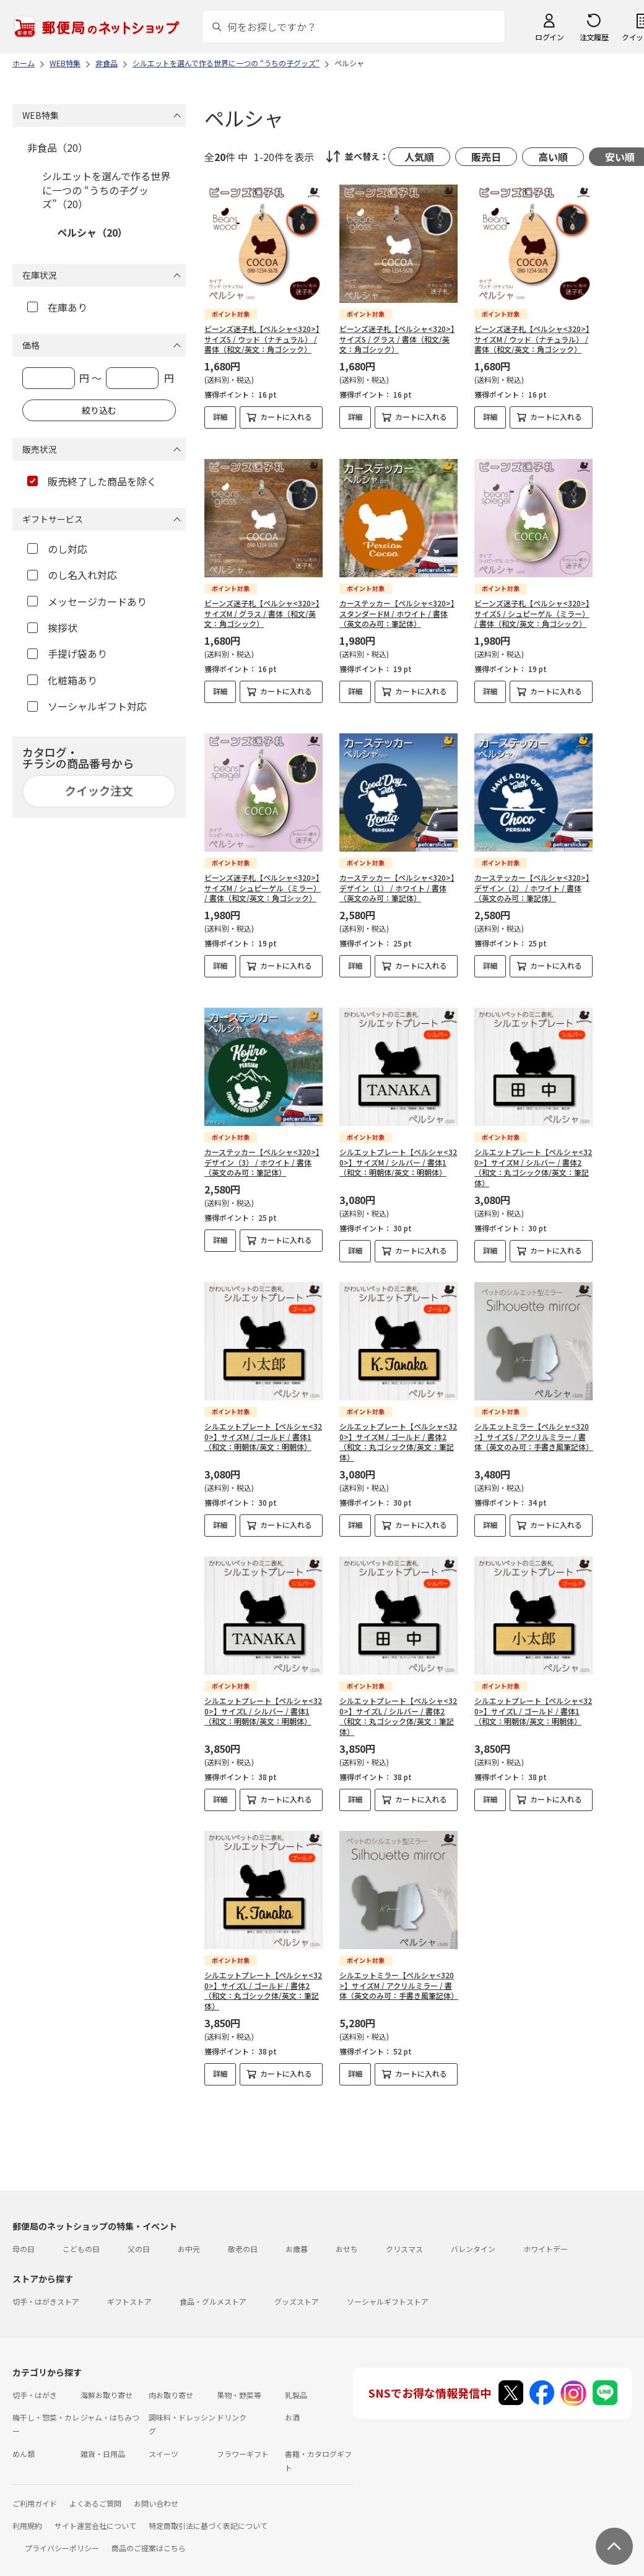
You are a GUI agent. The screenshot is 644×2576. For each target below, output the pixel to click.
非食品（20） (57, 147)
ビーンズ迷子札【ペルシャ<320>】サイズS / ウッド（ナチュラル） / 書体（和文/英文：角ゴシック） (262, 339)
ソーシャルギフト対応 (87, 706)
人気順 (419, 156)
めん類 (23, 2443)
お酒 (292, 2406)
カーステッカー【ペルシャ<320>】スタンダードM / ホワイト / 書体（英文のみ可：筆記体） (397, 603)
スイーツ (163, 2443)
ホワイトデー (545, 2238)
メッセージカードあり (87, 601)
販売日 (486, 156)
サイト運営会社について (95, 2515)
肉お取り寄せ (171, 2384)
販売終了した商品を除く (92, 481)
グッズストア (296, 2291)
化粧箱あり (62, 680)
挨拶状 (52, 627)
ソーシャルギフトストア (388, 2291)
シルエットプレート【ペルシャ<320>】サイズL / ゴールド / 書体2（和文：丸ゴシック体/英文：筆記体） (263, 1980)
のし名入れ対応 (72, 574)
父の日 (139, 2238)
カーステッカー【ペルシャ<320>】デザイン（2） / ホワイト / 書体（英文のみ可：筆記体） (532, 877)
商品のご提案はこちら (148, 2537)
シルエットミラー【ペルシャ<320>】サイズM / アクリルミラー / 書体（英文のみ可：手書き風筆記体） (398, 1975)
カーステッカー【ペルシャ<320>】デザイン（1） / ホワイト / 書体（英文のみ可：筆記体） (397, 877)
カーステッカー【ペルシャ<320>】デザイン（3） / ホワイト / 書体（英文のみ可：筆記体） (262, 1152)
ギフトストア (129, 2291)
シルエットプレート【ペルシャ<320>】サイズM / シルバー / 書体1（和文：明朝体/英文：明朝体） (398, 1152)
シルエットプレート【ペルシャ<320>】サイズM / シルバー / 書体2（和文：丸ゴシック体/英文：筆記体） (533, 1156)
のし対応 (57, 548)
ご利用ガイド (34, 2492)
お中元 (189, 2238)
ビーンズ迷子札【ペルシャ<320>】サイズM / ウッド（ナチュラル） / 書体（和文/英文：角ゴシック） (532, 339)
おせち (347, 2238)
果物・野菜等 (239, 2384)
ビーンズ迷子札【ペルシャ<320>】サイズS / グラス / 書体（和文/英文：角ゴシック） (397, 339)
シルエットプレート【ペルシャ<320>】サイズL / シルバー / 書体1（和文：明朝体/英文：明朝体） (263, 1700)
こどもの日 (81, 2238)
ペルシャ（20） (92, 232)
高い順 (553, 156)
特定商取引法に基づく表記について (208, 2515)
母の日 (23, 2238)
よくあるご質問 (95, 2492)
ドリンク (231, 2406)
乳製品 (296, 2384)
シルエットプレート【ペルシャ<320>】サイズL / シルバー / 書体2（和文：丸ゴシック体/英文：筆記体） (398, 1705)
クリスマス (404, 2238)
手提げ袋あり (67, 653)
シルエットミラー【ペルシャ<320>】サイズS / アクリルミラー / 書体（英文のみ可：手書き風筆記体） (533, 1426)
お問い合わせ (156, 2492)
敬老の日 (243, 2238)
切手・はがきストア (45, 2291)
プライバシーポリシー (62, 2537)
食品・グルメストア (213, 2291)
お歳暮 (296, 2238)
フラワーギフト (243, 2443)
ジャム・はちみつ (109, 2406)
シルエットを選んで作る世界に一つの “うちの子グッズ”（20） (106, 189)
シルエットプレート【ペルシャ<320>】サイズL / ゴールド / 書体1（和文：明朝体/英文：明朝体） (533, 1700)
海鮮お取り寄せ (106, 2384)
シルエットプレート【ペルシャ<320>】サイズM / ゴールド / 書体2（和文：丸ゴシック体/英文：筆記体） (398, 1431)
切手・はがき (34, 2384)
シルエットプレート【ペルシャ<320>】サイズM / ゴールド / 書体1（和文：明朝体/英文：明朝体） (263, 1426)
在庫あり (57, 307)
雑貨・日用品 (102, 2443)
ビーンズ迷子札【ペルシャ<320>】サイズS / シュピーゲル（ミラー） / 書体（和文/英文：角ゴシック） (532, 603)
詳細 (220, 416)
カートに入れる (286, 416)
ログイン (549, 37)
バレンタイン (473, 2238)
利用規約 (27, 2515)
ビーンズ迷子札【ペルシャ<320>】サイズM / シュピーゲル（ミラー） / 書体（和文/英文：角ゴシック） (262, 877)
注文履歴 (594, 37)
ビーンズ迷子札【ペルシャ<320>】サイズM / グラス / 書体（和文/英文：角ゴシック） (262, 603)
